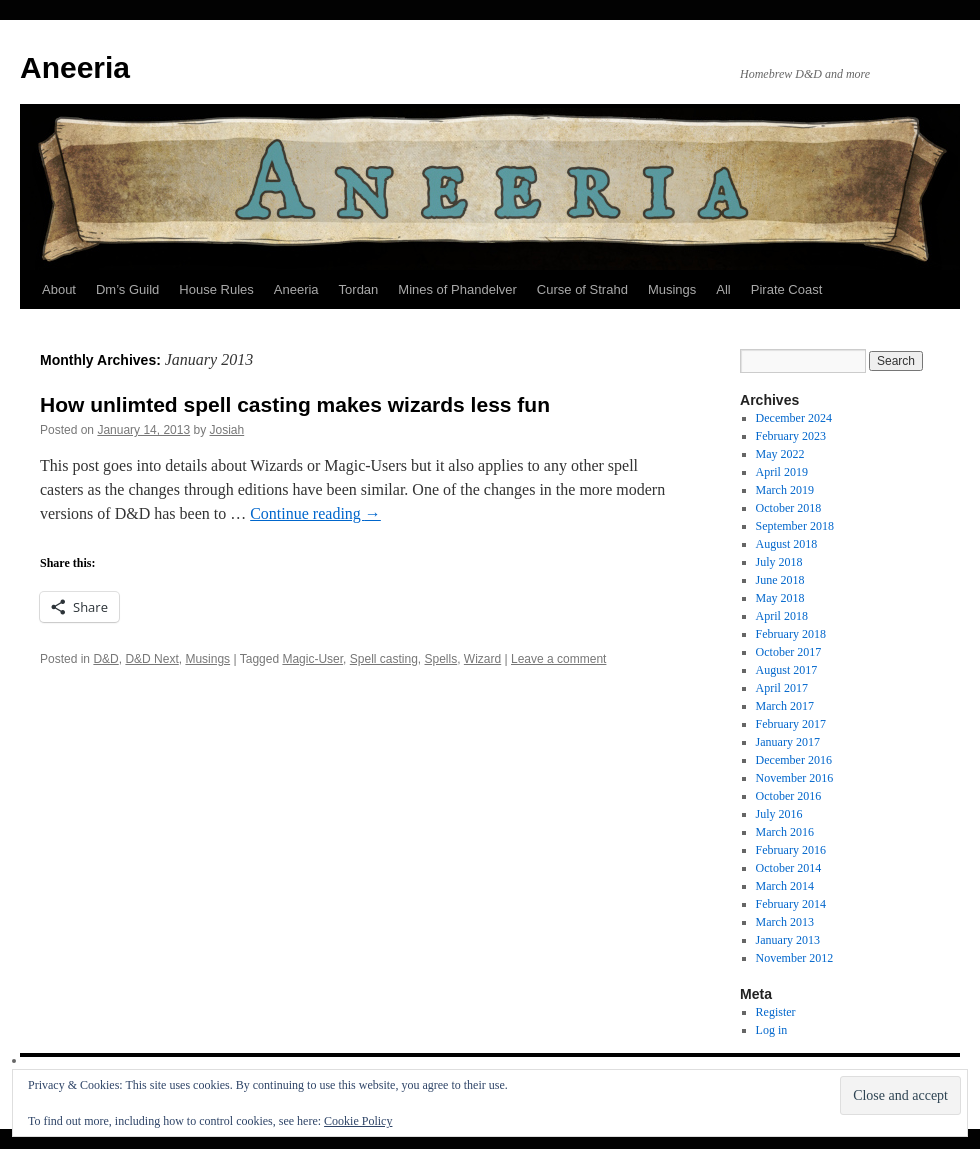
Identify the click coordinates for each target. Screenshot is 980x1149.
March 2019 (785, 490)
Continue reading (315, 513)
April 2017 (782, 688)
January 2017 (788, 742)
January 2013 (788, 940)
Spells (441, 659)
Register (776, 1012)
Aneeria (75, 67)
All (723, 289)
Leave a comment (558, 659)
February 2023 (791, 436)
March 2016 (785, 832)
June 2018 (780, 580)
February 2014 (791, 904)
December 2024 (794, 418)
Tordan (359, 289)
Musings (672, 289)
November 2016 (795, 778)
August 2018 (787, 544)
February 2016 (791, 850)
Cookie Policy (358, 1121)
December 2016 (794, 760)
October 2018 (789, 508)
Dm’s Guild (127, 289)
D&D (105, 659)
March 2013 (785, 922)
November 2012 (795, 958)
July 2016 (779, 814)
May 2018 (780, 598)
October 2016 (789, 796)
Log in (772, 1030)
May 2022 (780, 454)
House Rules (216, 289)
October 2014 (789, 868)
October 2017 (789, 652)
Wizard (482, 659)
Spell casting (384, 659)
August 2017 (787, 670)
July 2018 (779, 562)
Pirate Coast (787, 289)
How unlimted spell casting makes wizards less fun (295, 404)
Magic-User (312, 659)
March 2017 (785, 706)
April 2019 (782, 472)
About (59, 289)
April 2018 (782, 616)
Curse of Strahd (582, 289)
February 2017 (791, 724)
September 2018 (795, 526)
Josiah (227, 430)
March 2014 (785, 886)
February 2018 (791, 634)
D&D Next (151, 659)
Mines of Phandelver (457, 289)
